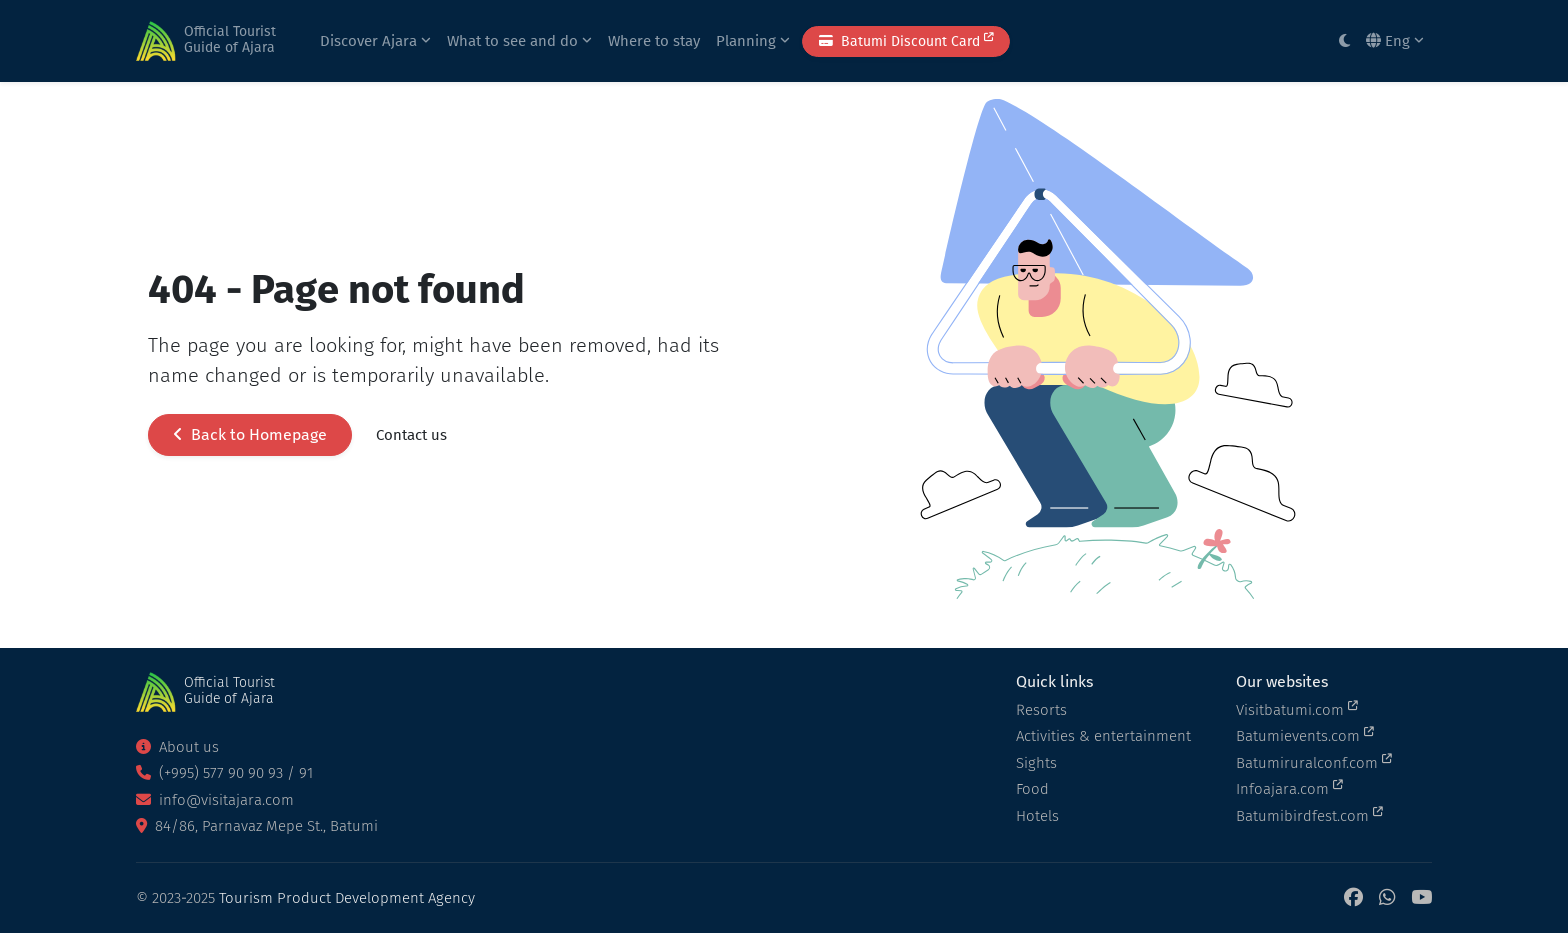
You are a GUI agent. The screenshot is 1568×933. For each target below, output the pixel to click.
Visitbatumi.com (1297, 709)
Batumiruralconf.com (1314, 762)
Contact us (411, 435)
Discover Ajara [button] (375, 41)
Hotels (1037, 816)
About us (177, 747)
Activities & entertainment (1103, 736)
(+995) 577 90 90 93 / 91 (224, 773)
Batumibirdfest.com (1309, 815)
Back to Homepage (250, 434)
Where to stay (654, 41)
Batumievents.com (1305, 735)
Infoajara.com (1289, 788)
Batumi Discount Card (906, 40)
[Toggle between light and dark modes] (1344, 41)
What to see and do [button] (519, 41)
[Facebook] (1353, 898)
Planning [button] (753, 41)
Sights (1036, 763)
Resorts (1041, 710)
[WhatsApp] (1387, 898)
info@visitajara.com (215, 800)
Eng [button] (1395, 41)
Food (1032, 789)
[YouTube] (1421, 898)
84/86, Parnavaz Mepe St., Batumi (257, 826)
